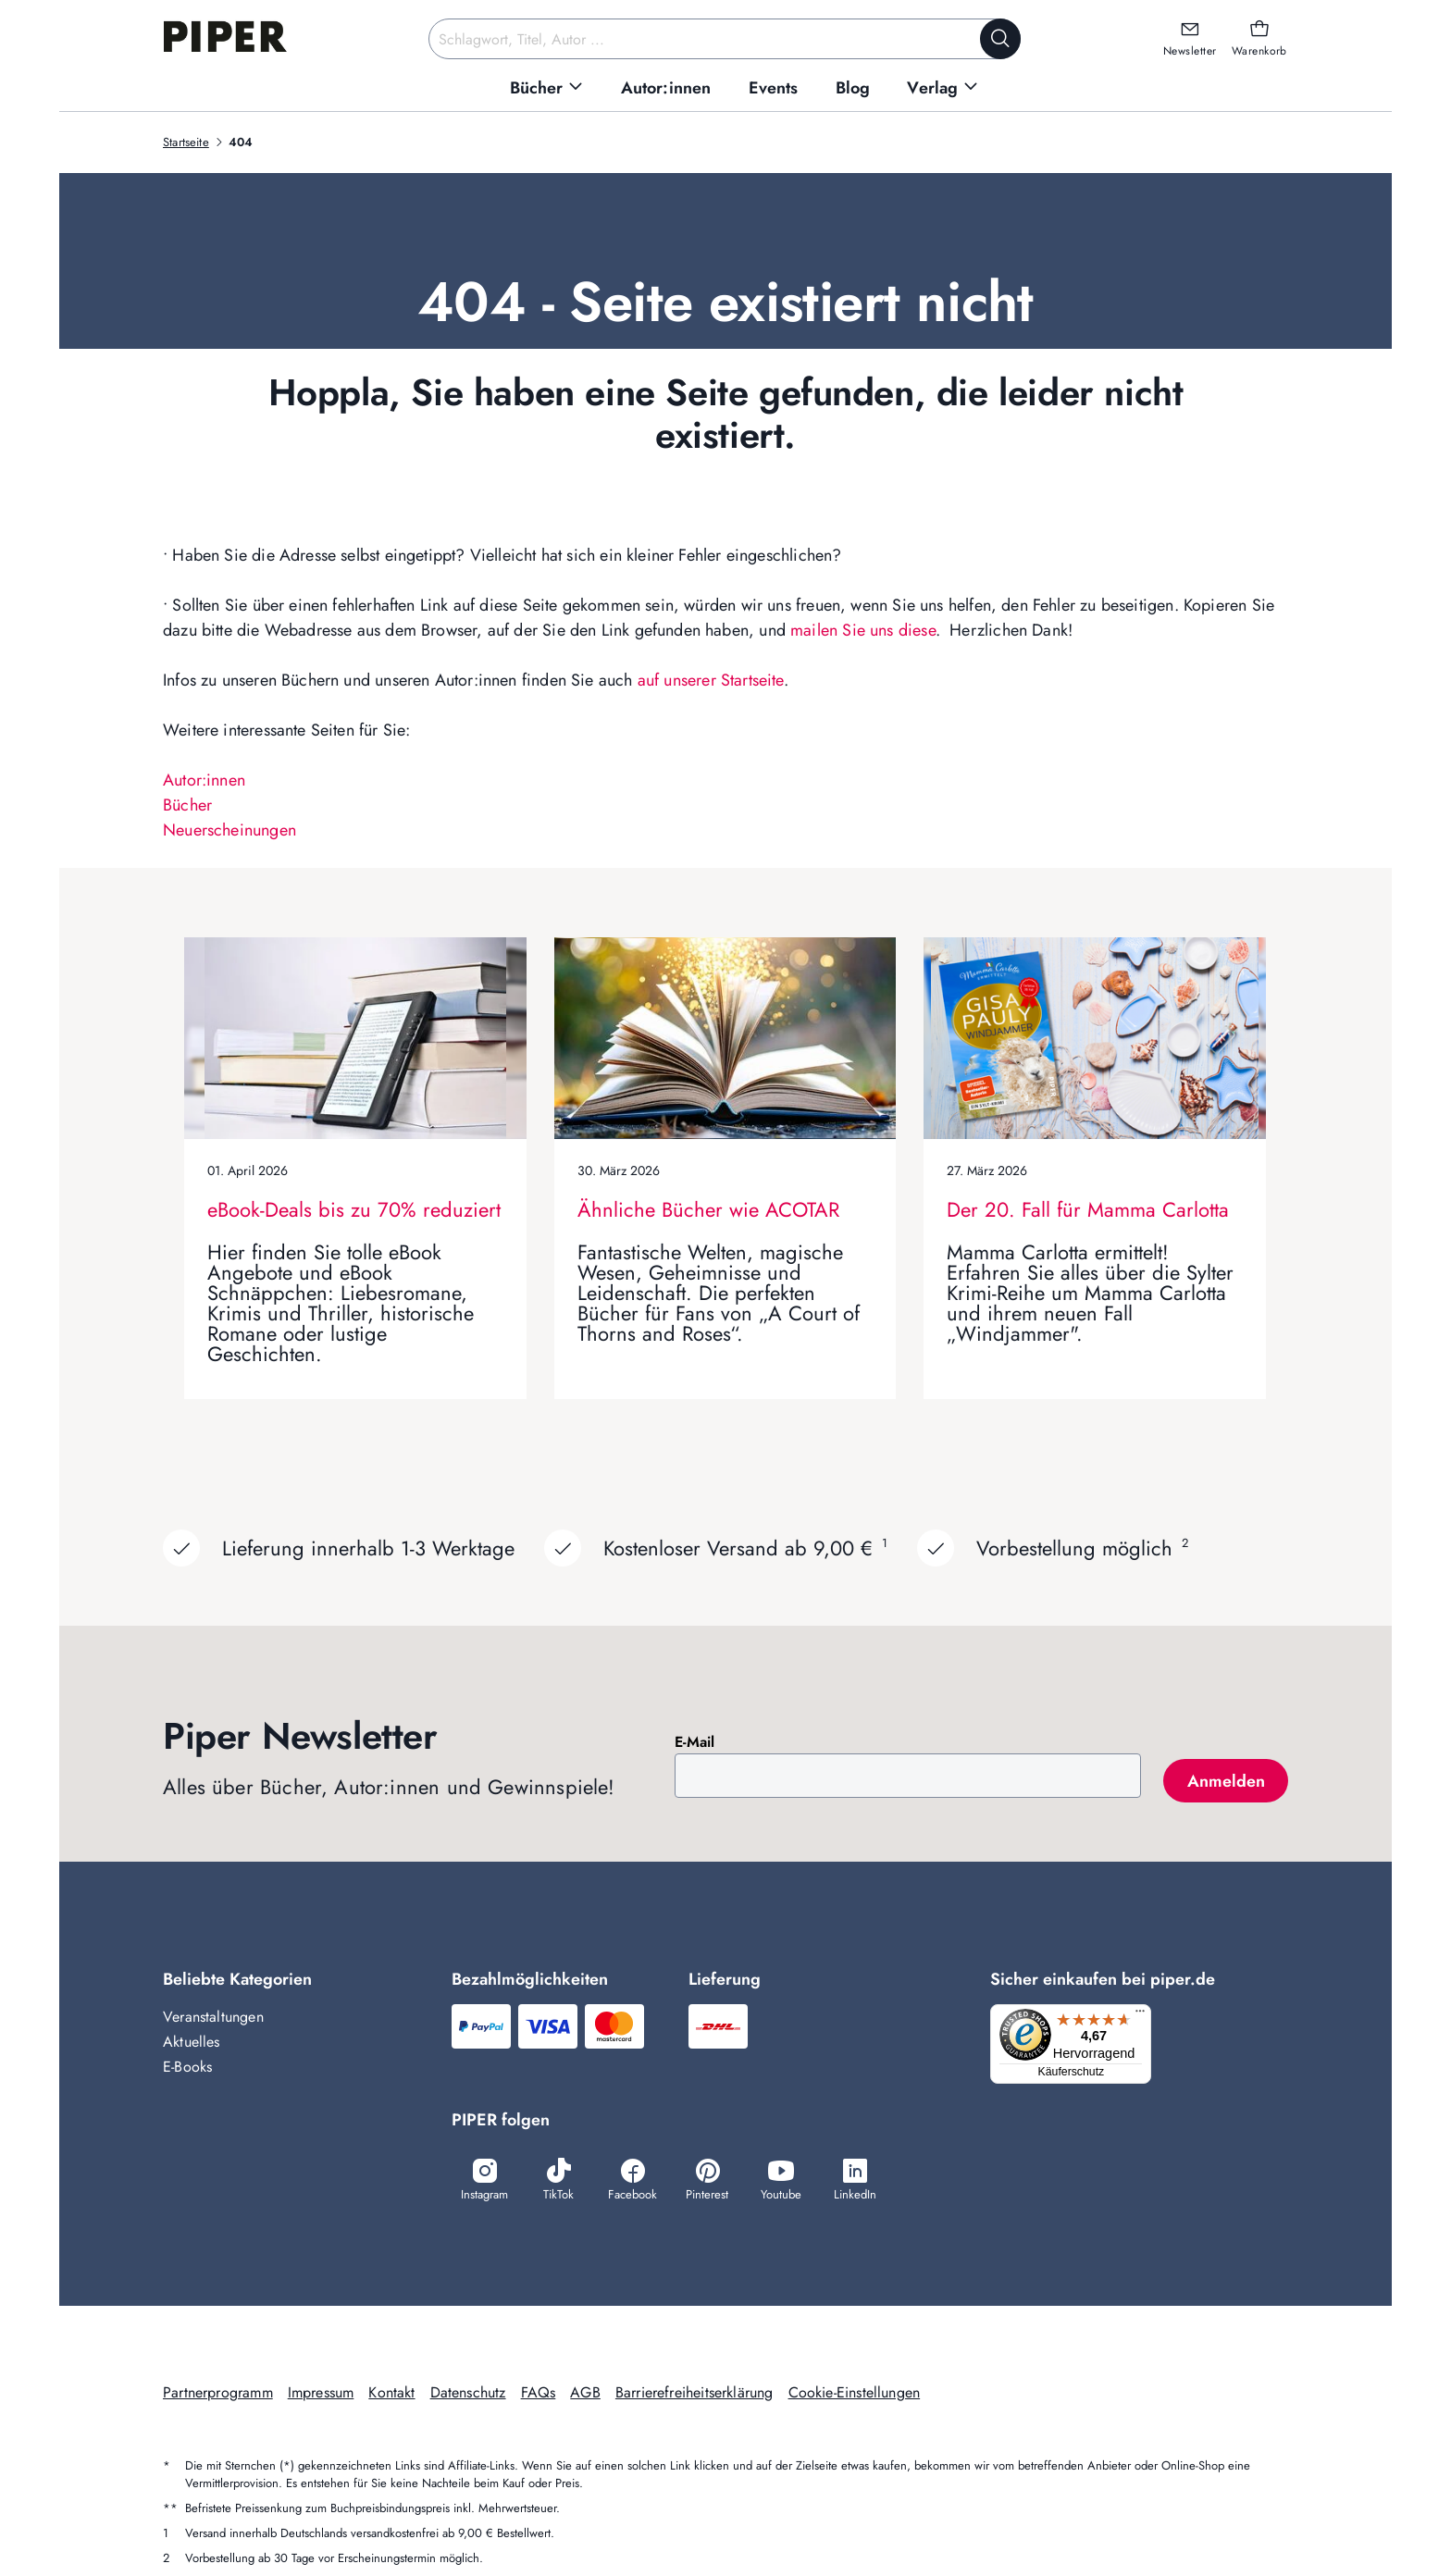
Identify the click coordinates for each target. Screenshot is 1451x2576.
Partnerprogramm (218, 2394)
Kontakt (391, 2394)
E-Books (187, 2066)
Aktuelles (191, 2041)
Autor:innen (204, 780)
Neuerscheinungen (229, 830)
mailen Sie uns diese (863, 630)
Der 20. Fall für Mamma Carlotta (1088, 1209)
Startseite (186, 142)
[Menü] (1146, 2015)
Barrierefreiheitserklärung (694, 2394)
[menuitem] (547, 88)
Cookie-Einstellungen (854, 2394)
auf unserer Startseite (711, 680)
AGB (585, 2394)
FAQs (538, 2394)
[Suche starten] (1000, 39)
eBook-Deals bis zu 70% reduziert (354, 1209)
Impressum (321, 2394)
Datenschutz (468, 2394)
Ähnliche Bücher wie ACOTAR (708, 1209)
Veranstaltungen (213, 2016)
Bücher (187, 805)
